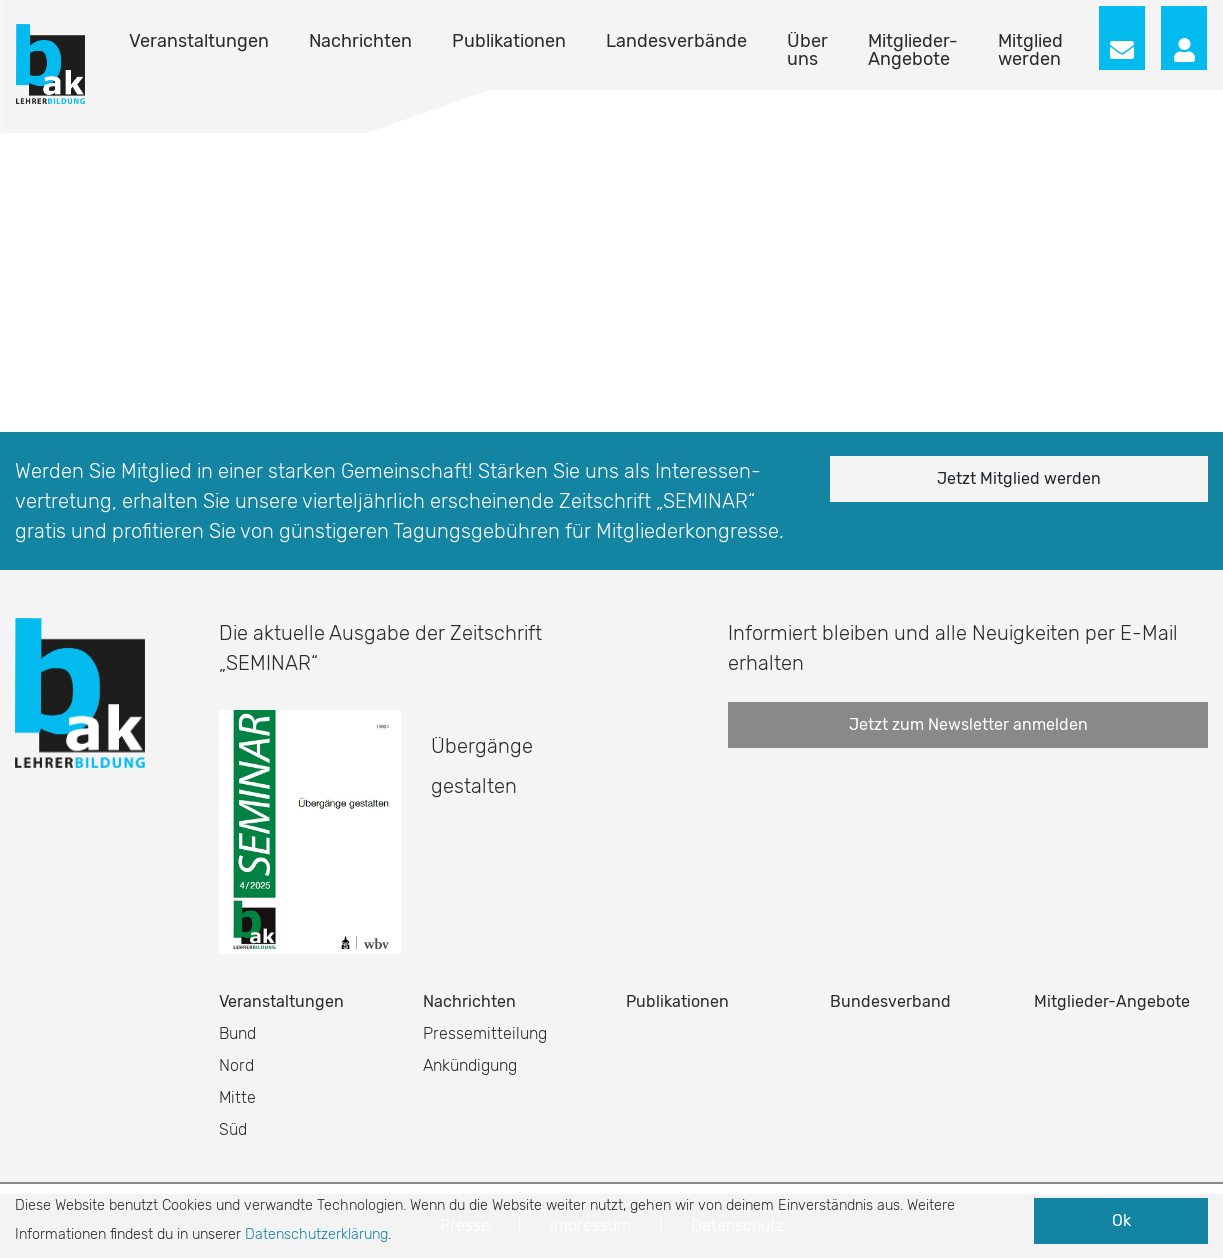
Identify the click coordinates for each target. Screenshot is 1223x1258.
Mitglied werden (1030, 50)
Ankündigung (470, 1065)
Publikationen (509, 41)
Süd (233, 1129)
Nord (236, 1065)
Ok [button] (1121, 1220)
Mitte (237, 1097)
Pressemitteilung (485, 1033)
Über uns (807, 50)
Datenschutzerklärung (316, 1234)
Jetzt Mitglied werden (1019, 478)
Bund (237, 1033)
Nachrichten (360, 41)
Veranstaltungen (199, 41)
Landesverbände (676, 41)
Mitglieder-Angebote (913, 50)
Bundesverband (890, 1001)
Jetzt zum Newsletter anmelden (968, 724)
